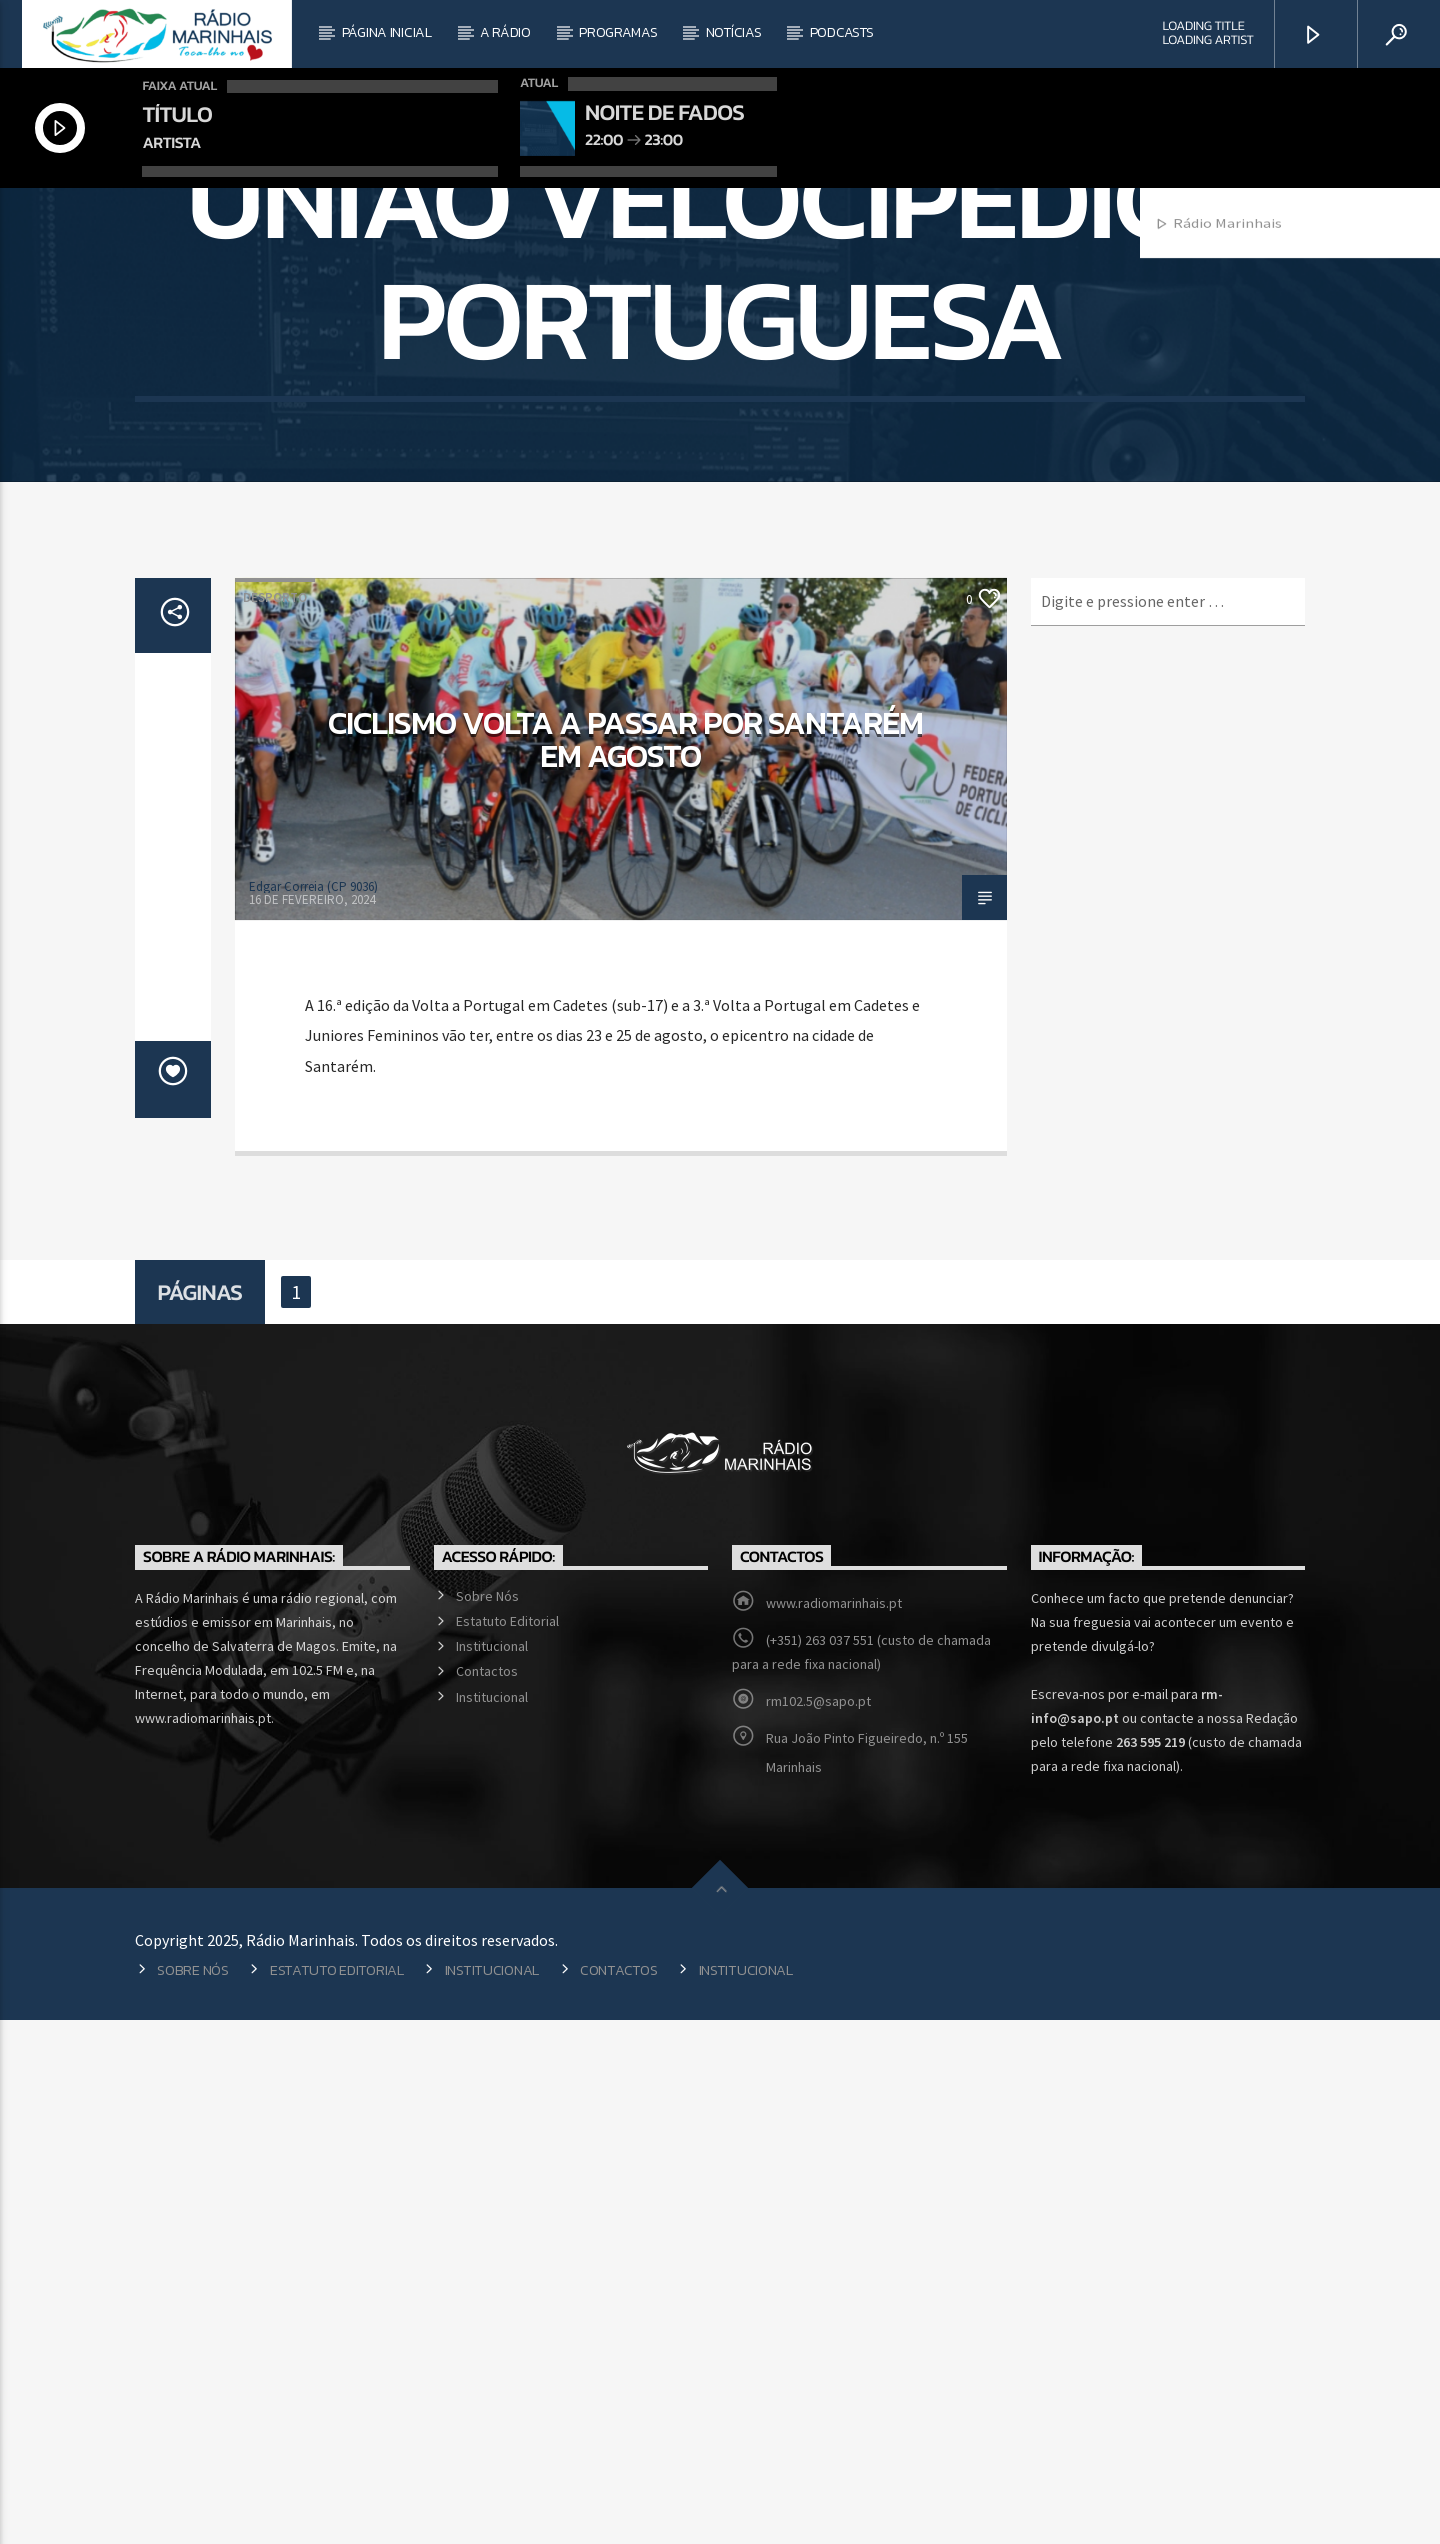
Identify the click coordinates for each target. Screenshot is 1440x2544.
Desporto (275, 1121)
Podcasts (842, 32)
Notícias (734, 32)
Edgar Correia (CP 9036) (313, 1410)
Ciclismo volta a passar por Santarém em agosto (625, 1264)
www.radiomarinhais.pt (834, 2127)
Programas (618, 32)
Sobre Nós (487, 2120)
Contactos (487, 2195)
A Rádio (505, 32)
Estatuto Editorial (507, 2145)
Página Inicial (387, 32)
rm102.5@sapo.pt (818, 2225)
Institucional (492, 2170)
